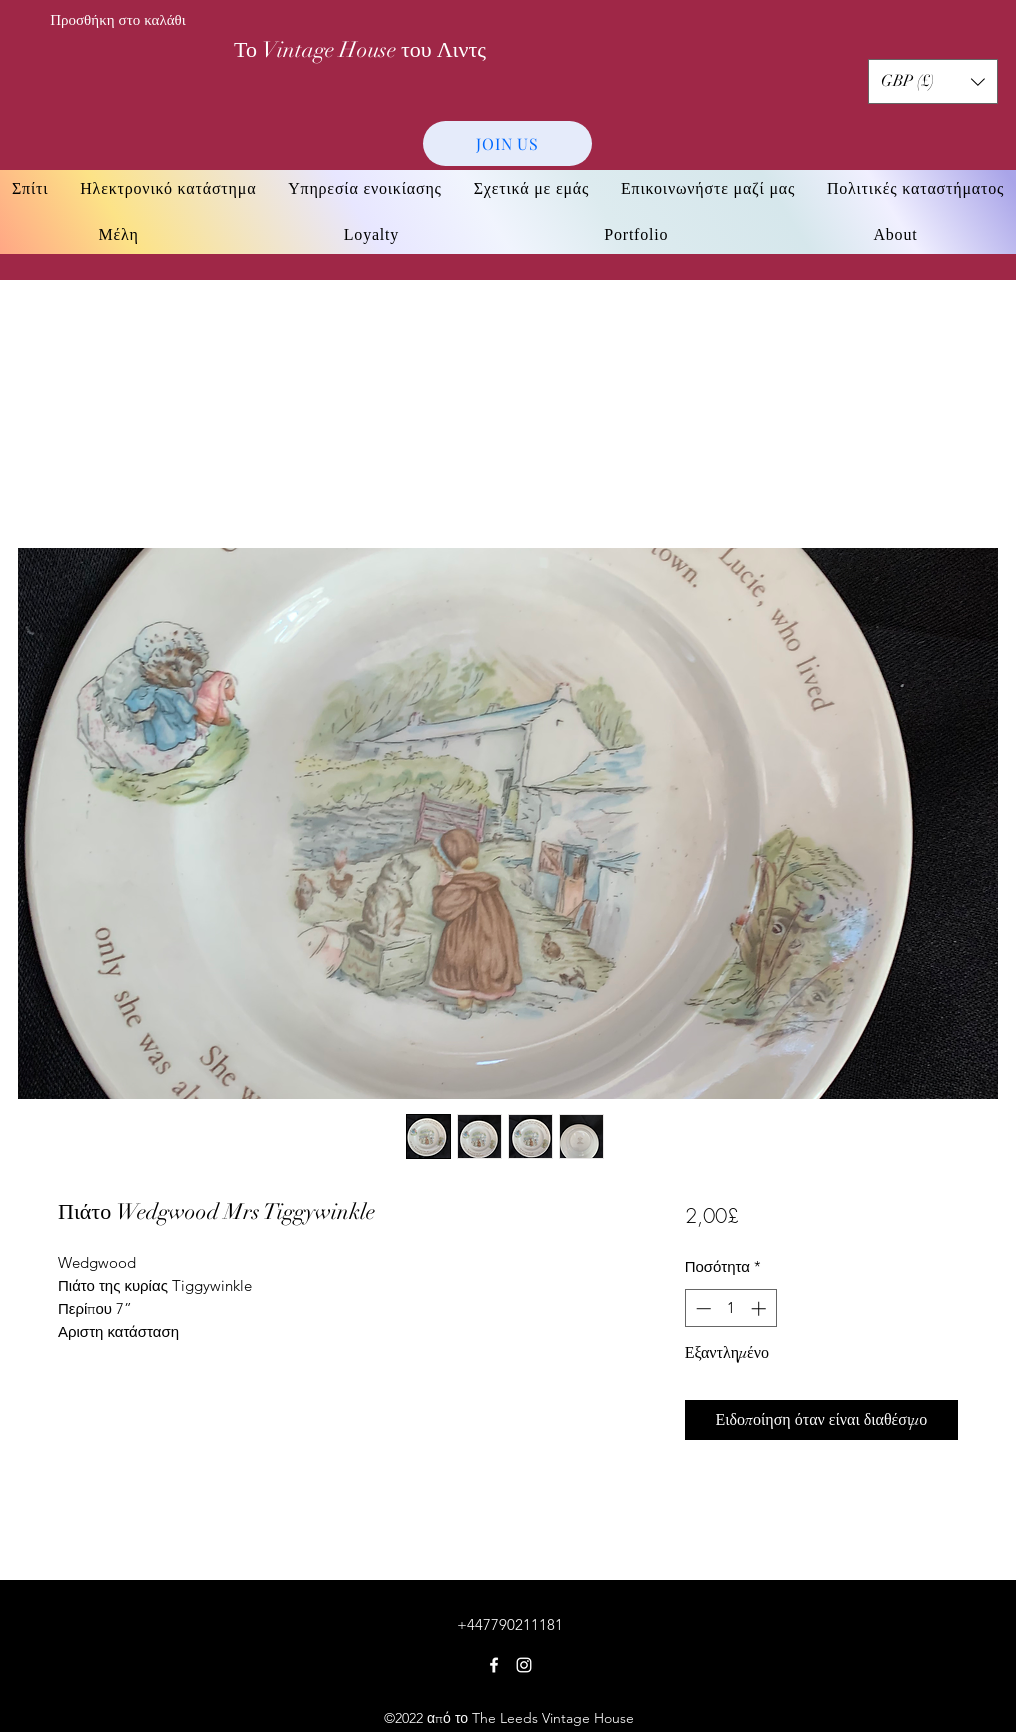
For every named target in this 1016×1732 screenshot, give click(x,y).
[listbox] (933, 81)
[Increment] (760, 1308)
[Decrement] (701, 1308)
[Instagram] (524, 1665)
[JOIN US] (507, 143)
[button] (933, 81)
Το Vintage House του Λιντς (360, 49)
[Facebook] (494, 1665)
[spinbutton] (730, 1308)
